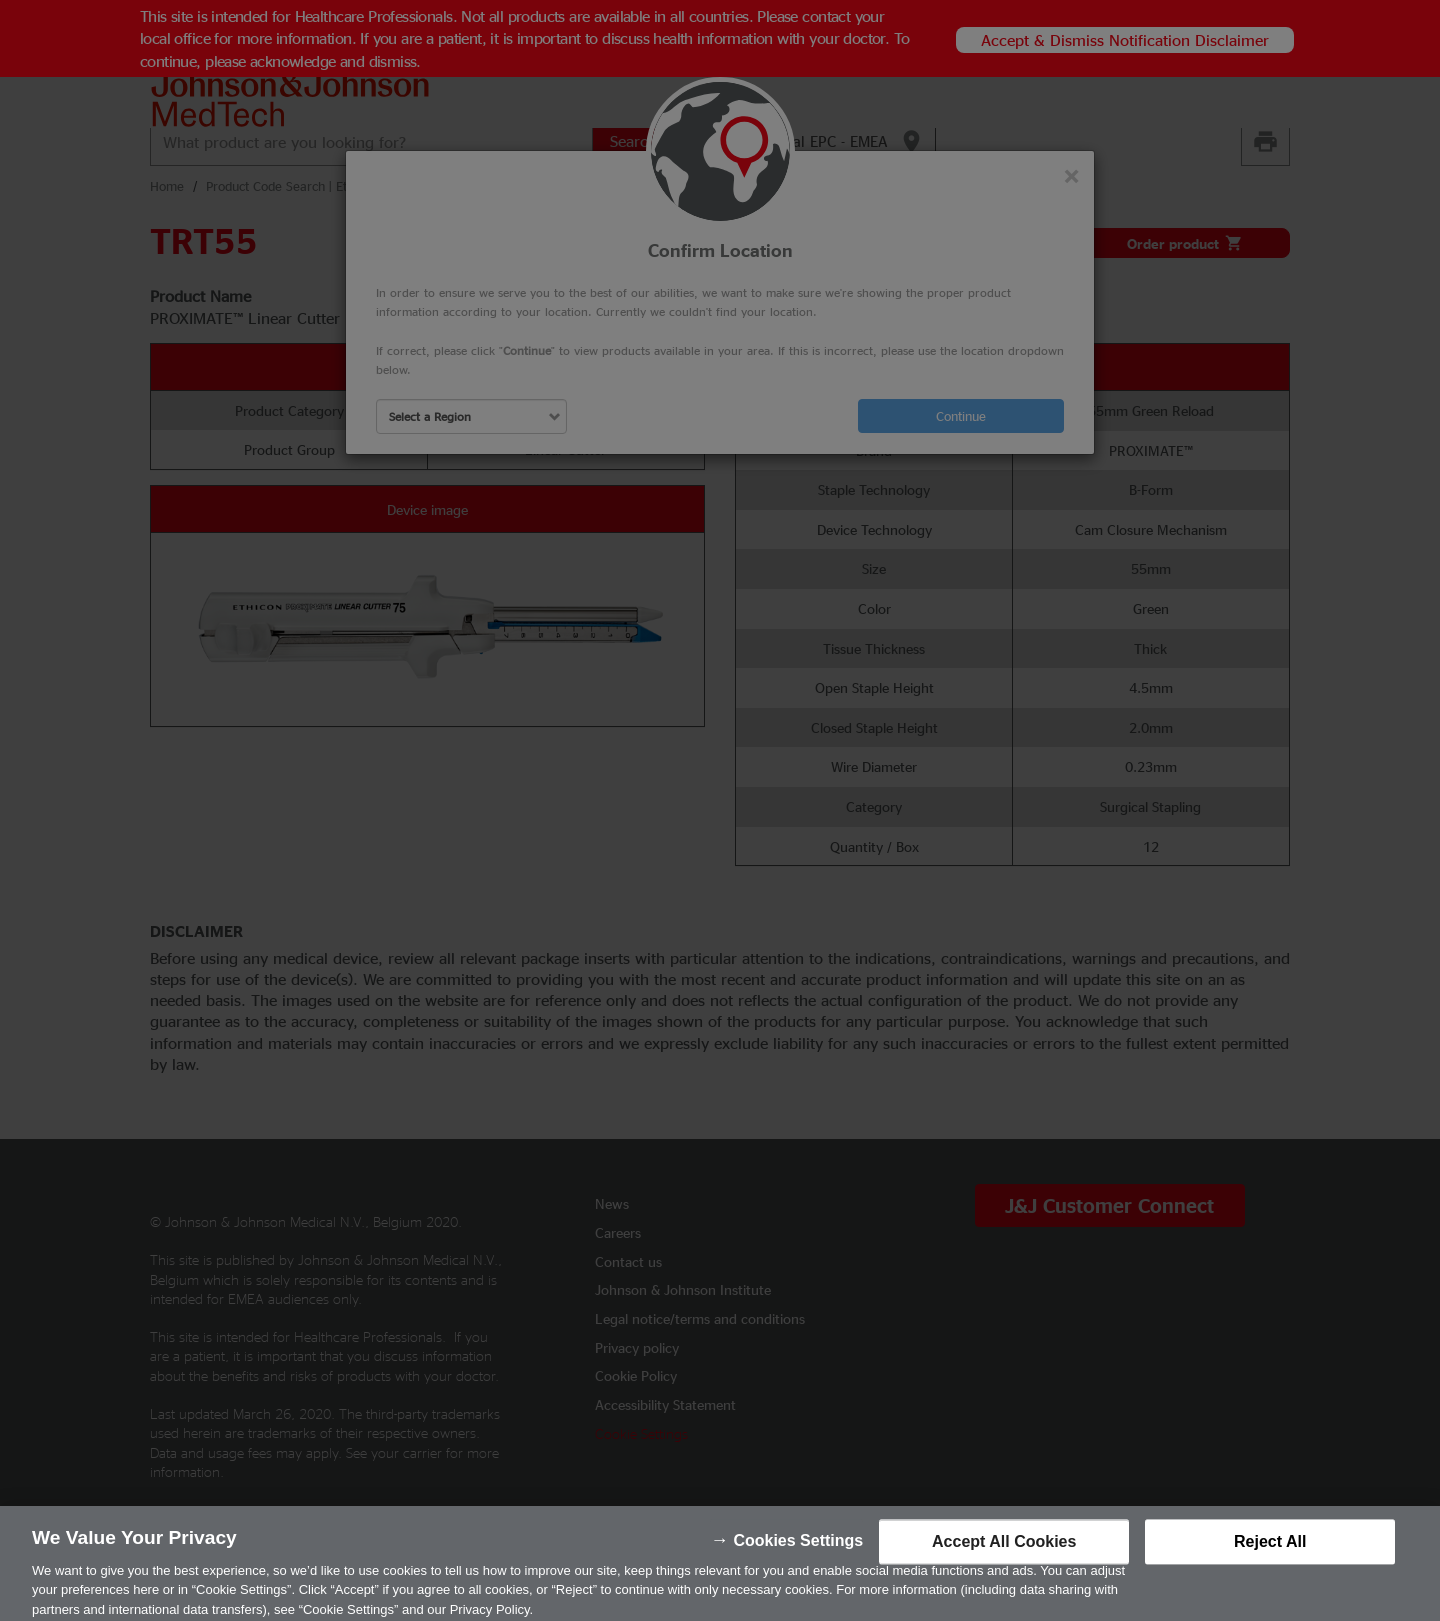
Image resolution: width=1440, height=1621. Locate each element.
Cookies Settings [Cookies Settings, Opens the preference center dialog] (798, 1552)
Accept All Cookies (1004, 1553)
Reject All (1270, 1553)
